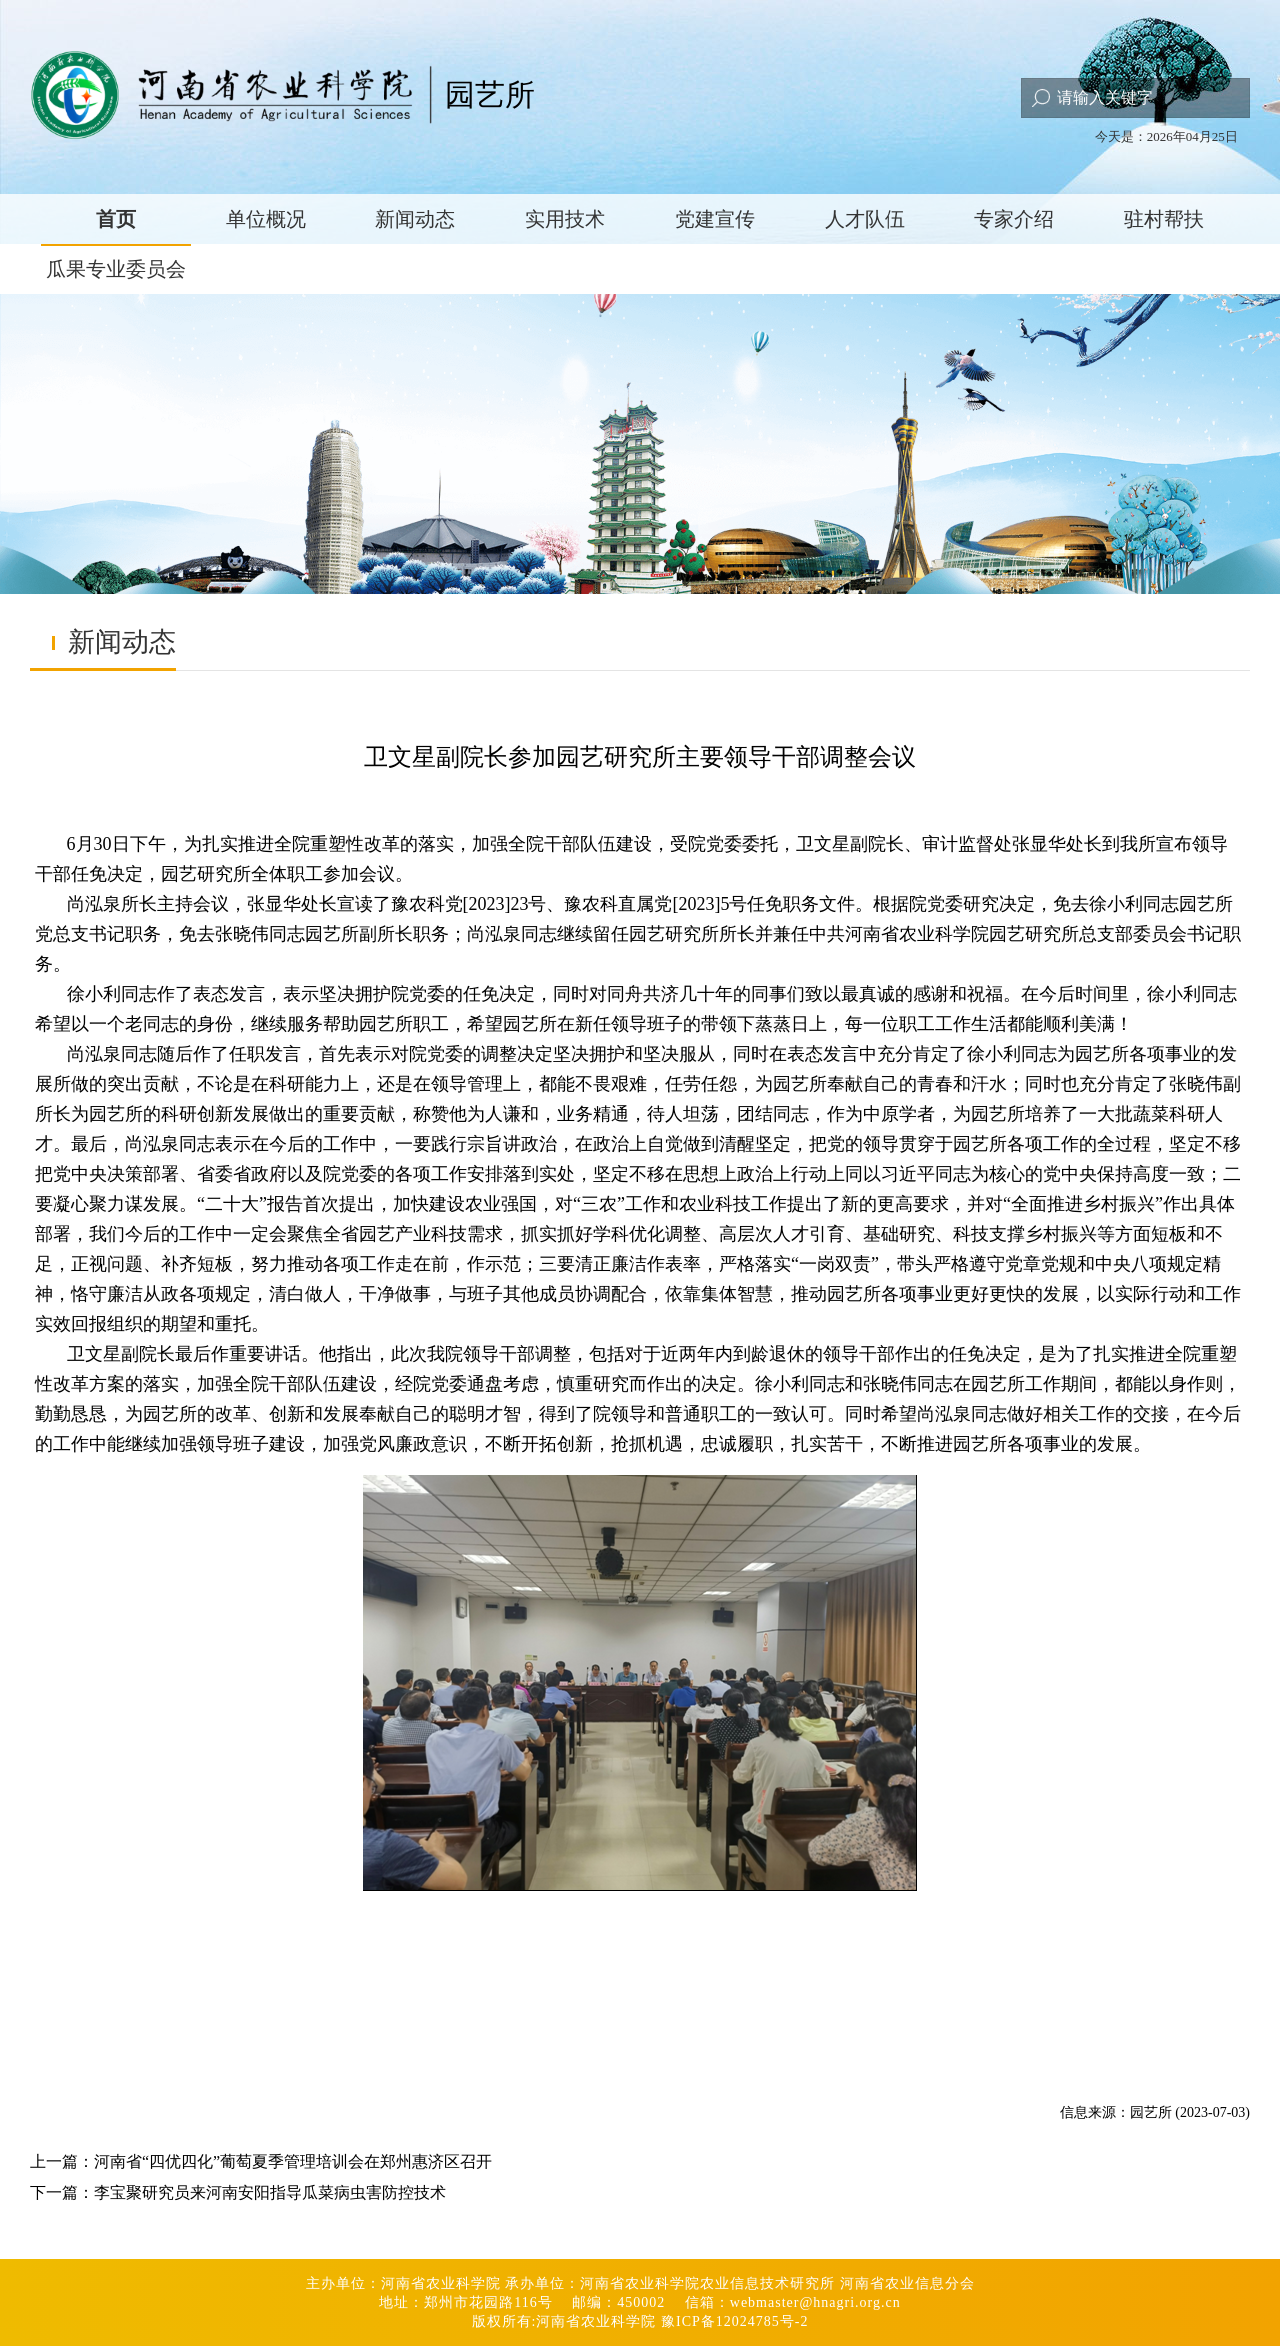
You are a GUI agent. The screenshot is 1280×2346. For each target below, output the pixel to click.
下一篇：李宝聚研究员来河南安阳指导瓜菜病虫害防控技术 (238, 2192)
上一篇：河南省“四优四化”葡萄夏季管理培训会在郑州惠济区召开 (261, 2161)
